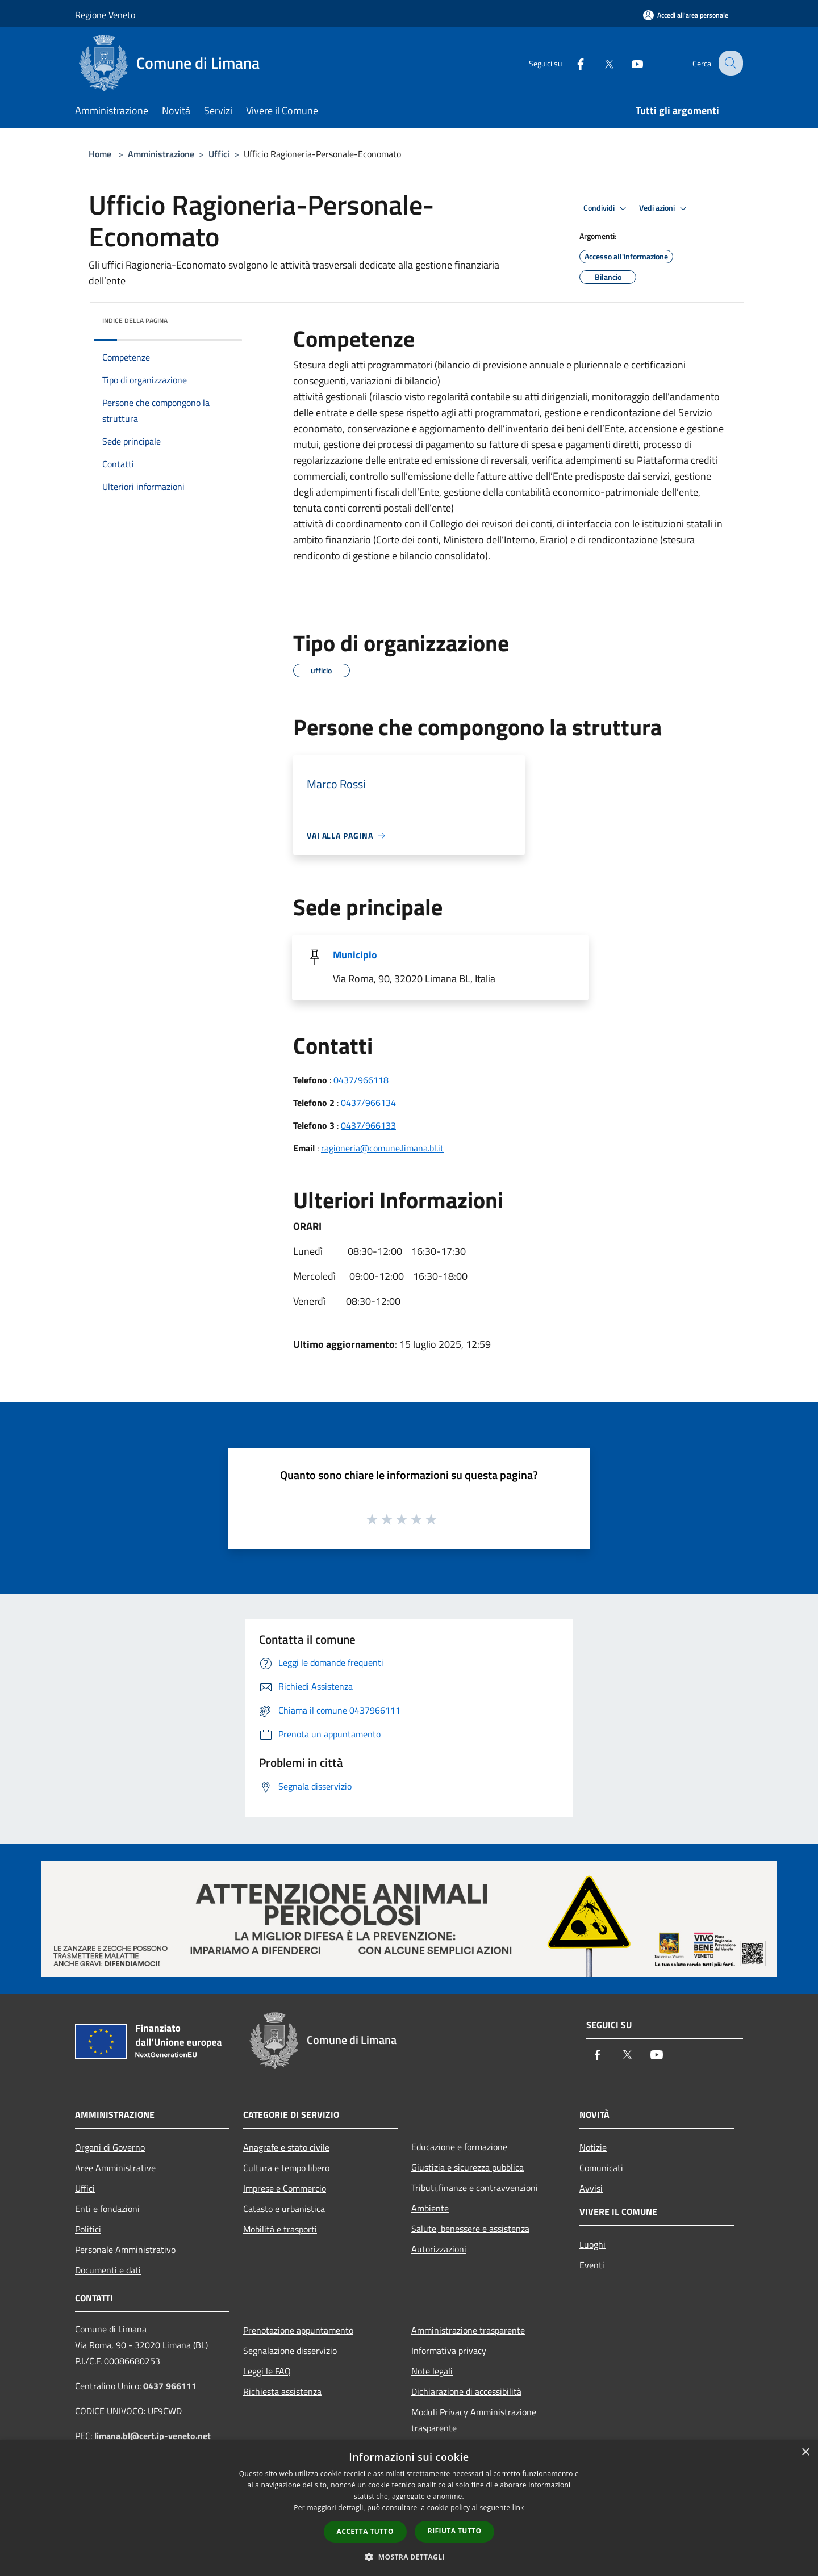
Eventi (591, 2265)
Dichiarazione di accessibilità (466, 2391)
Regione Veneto (105, 15)
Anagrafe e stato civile (286, 2147)
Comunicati (601, 2168)
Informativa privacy (448, 2350)
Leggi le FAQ (267, 2371)
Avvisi (591, 2188)
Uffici (218, 154)
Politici (88, 2229)
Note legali (432, 2371)
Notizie (593, 2147)
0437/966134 (368, 1102)
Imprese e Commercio (284, 2188)
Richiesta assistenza (282, 2391)
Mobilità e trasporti (280, 2229)
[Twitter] (600, 62)
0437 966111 (170, 2386)
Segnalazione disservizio (290, 2350)
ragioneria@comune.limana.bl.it (382, 1148)
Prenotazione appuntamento (298, 2330)
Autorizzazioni (438, 2249)
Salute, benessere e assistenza (470, 2228)
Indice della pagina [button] (135, 320)
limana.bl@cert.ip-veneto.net (152, 2436)
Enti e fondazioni (107, 2208)
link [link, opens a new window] (518, 2507)
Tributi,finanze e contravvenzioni (474, 2187)
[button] (409, 2556)
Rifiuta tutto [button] (455, 2531)
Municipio (355, 954)
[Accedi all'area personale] (685, 15)
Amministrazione (161, 154)
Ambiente (430, 2208)
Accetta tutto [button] (365, 2531)
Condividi (606, 208)
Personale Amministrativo (125, 2249)
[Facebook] (571, 62)
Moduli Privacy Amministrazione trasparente (473, 2420)
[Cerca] (729, 63)
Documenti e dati (108, 2270)
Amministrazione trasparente (468, 2330)
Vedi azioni (664, 208)
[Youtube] (628, 62)
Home (100, 154)
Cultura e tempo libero (286, 2168)
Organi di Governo (110, 2147)
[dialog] (409, 2508)
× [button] (805, 2452)
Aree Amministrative (115, 2168)
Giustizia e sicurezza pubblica (467, 2167)
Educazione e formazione (459, 2147)
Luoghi (592, 2244)
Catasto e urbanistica (284, 2208)
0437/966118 (361, 1080)
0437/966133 (368, 1125)
